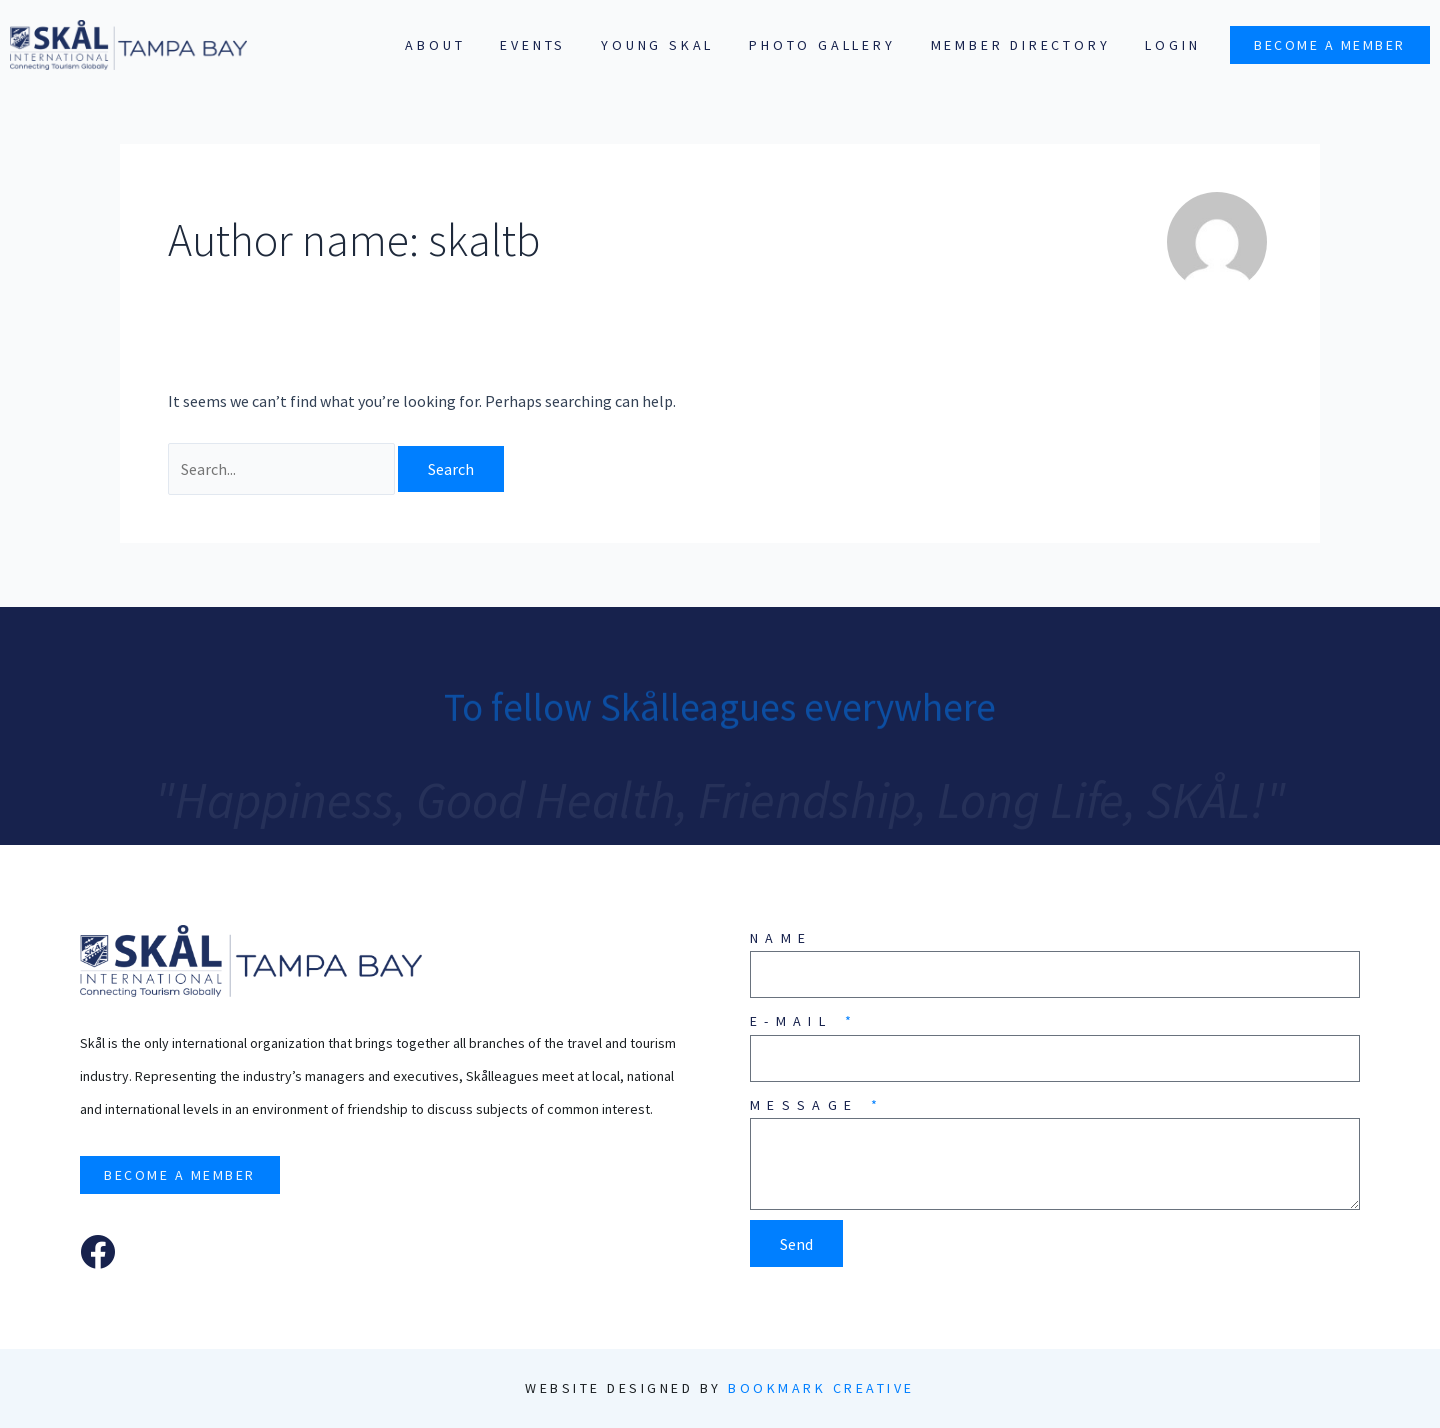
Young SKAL (657, 45)
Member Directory (1021, 45)
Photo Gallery (822, 45)
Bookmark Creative (821, 1388)
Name (781, 938)
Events (533, 45)
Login (1172, 45)
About (435, 45)
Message (809, 1105)
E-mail (796, 1021)
